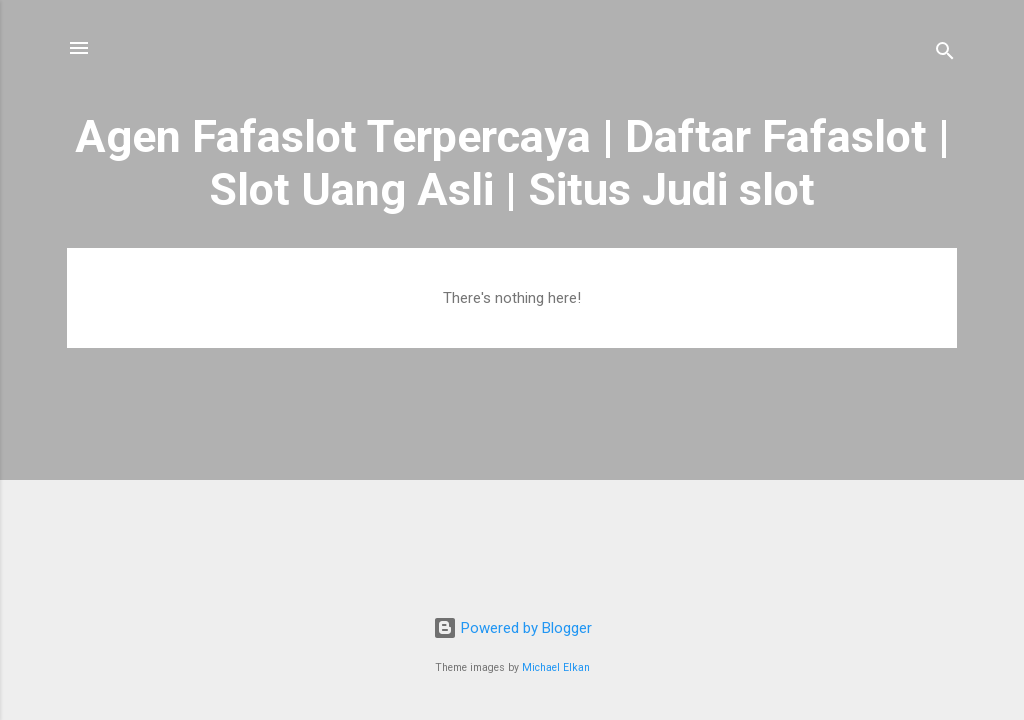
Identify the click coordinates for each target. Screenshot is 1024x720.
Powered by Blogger (512, 628)
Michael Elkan (556, 667)
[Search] (945, 54)
